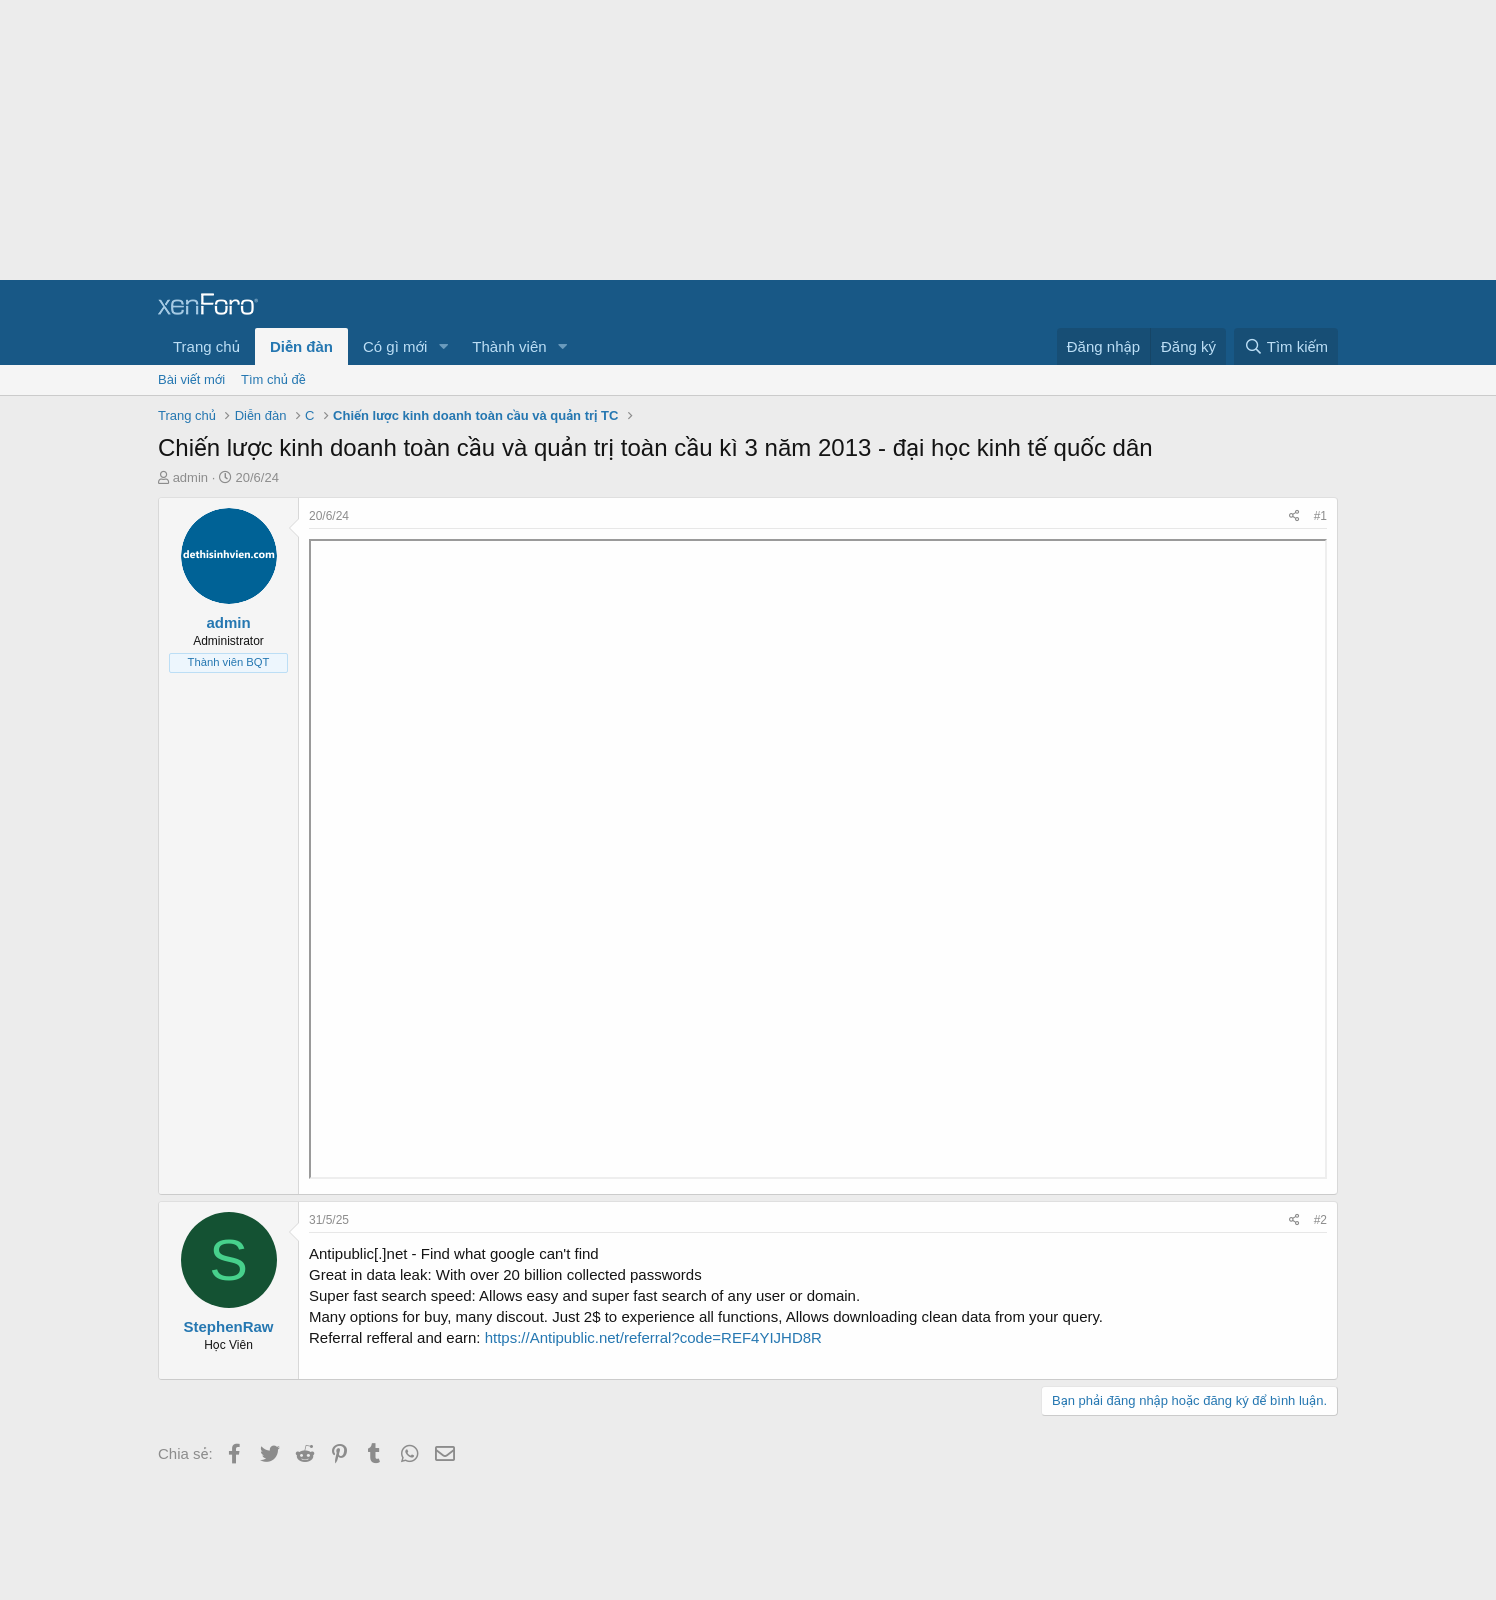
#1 (1320, 516)
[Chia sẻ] (1294, 516)
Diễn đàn (301, 346)
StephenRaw (228, 1326)
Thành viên (509, 346)
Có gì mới (395, 346)
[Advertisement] (600, 140)
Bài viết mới (191, 379)
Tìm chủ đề (273, 379)
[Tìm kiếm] (1286, 346)
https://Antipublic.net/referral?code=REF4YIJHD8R (653, 1337)
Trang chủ (206, 346)
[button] (443, 346)
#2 (1320, 1220)
